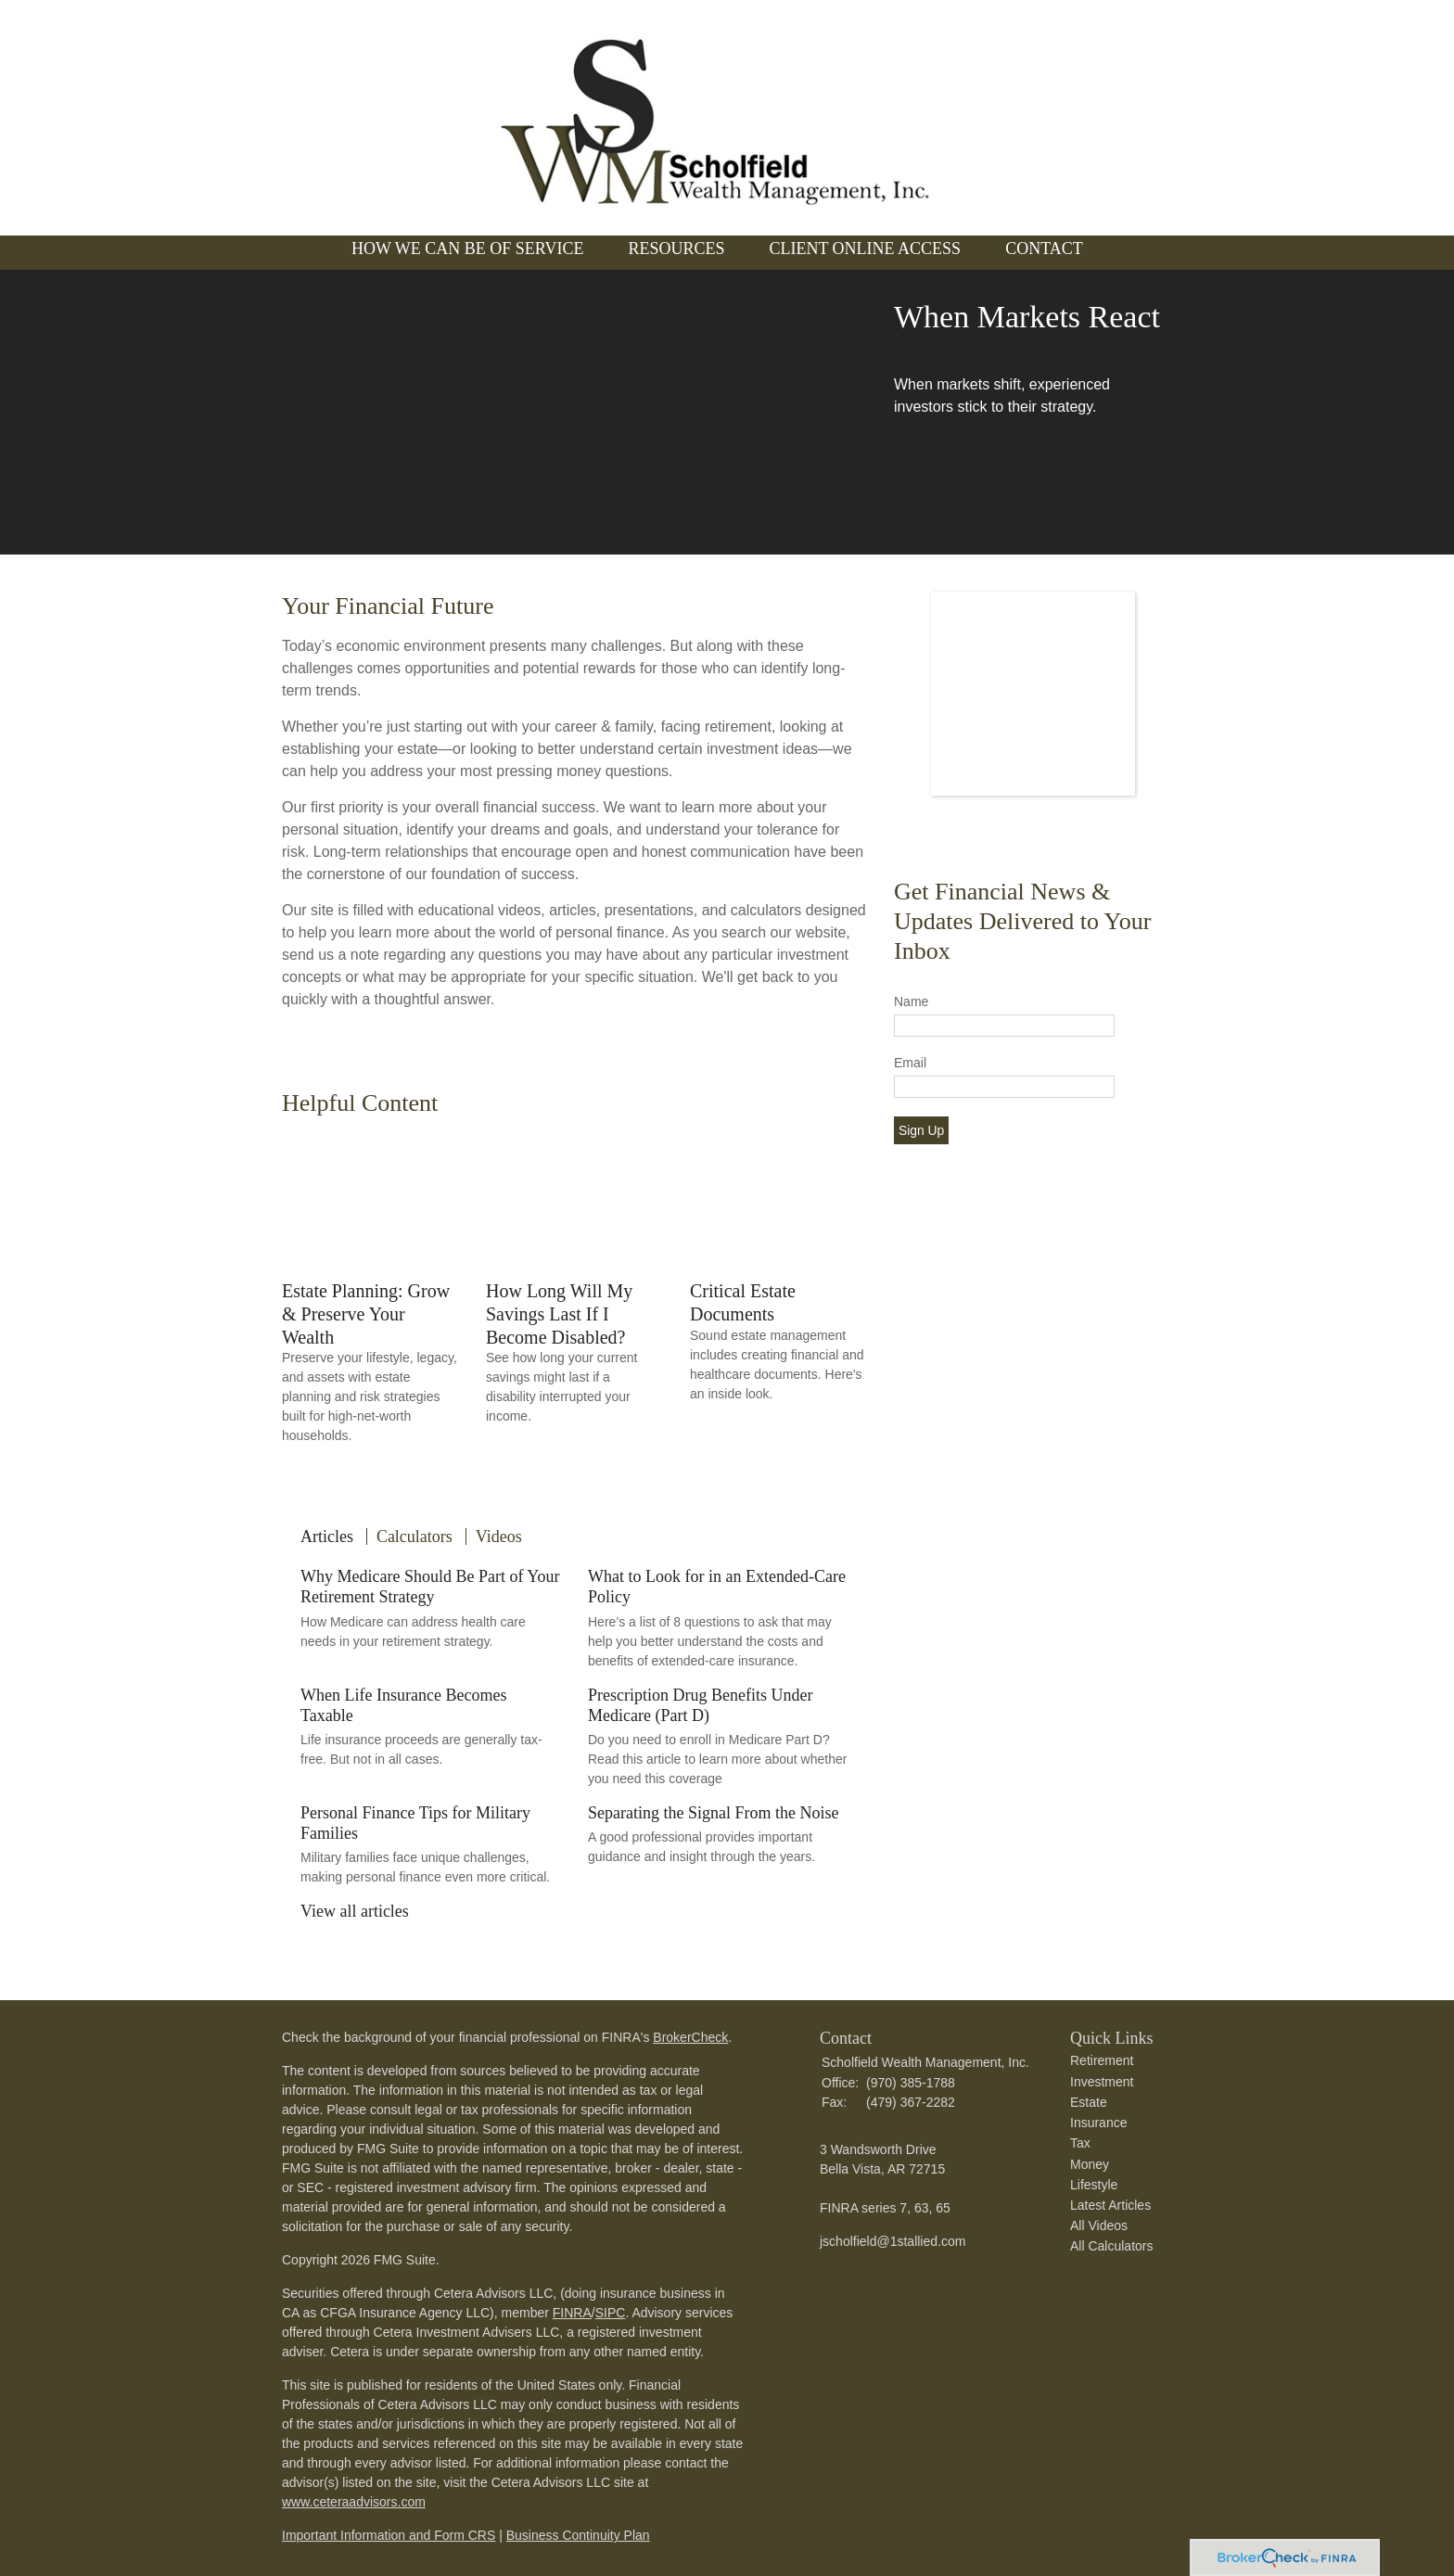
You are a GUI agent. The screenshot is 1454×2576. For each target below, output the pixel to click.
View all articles (354, 1911)
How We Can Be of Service (467, 248)
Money (1089, 2164)
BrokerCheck (690, 2037)
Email (910, 1062)
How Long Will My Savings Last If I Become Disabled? (559, 1313)
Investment (1101, 2081)
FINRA (572, 2312)
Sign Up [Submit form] (921, 1130)
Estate (1088, 2102)
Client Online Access (865, 248)
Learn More (932, 443)
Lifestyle (1093, 2184)
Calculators (414, 1536)
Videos (499, 1536)
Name (911, 1001)
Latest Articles (1110, 2205)
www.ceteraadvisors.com (354, 2501)
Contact (1044, 248)
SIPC (610, 2312)
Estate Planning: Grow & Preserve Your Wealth (366, 1313)
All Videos (1099, 2225)
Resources (676, 248)
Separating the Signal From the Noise (713, 1813)
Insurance (1098, 2122)
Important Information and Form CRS (388, 2535)
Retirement (1101, 2060)
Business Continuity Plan (578, 2535)
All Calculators (1111, 2245)
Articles (326, 1536)
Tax (1080, 2143)
